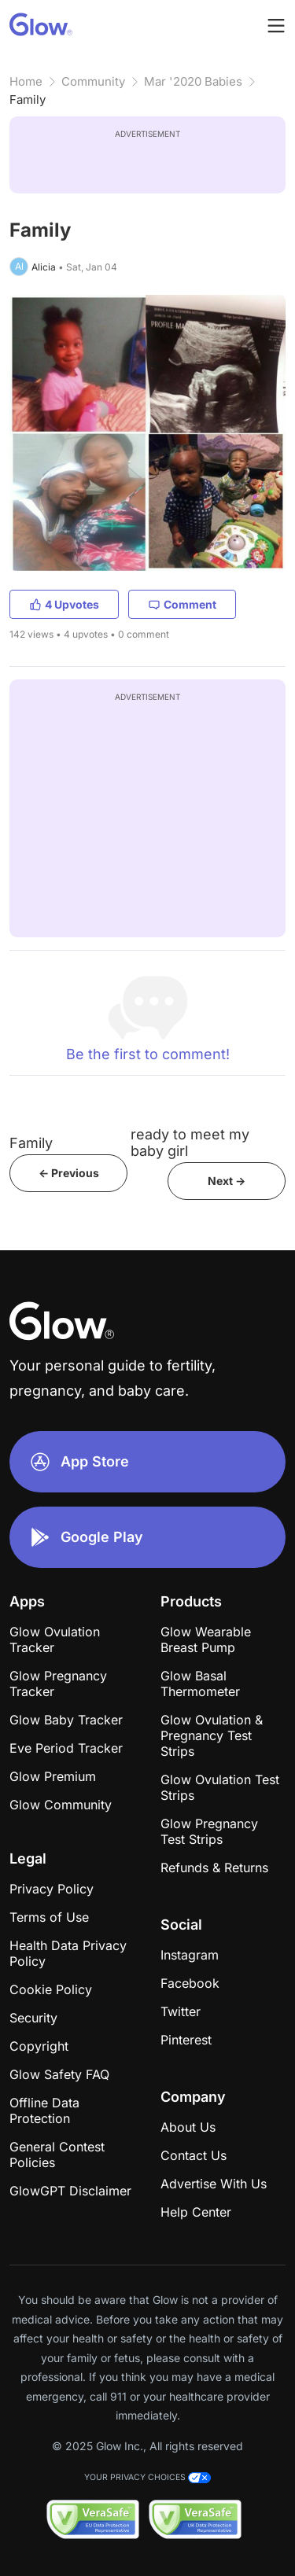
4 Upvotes (64, 604)
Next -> (226, 1180)
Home (25, 81)
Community (93, 81)
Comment (182, 604)
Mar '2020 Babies (193, 81)
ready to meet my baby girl (190, 1142)
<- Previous (69, 1172)
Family (27, 99)
